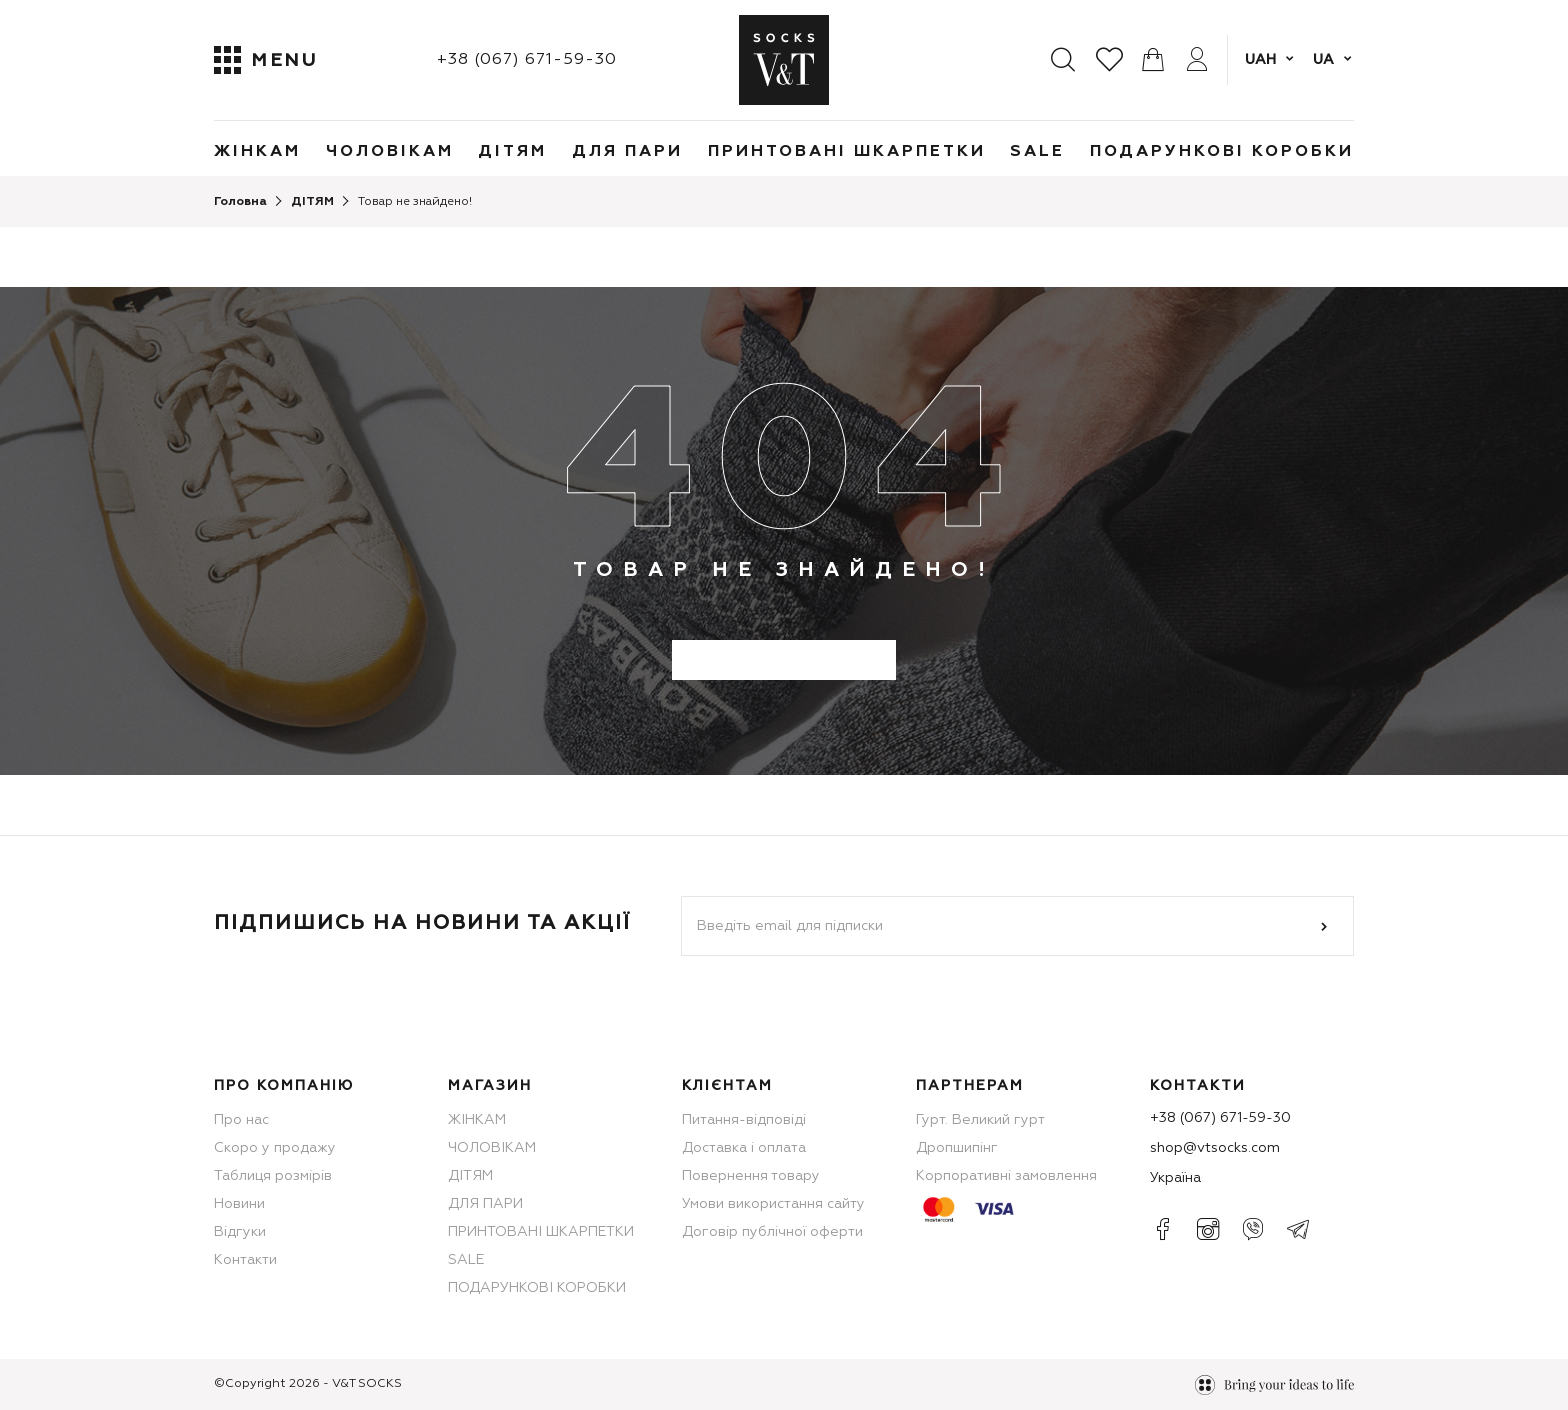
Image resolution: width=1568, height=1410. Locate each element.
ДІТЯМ (512, 152)
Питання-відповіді (744, 1120)
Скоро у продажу (275, 1148)
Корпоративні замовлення (1006, 1176)
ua (1323, 60)
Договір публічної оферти (772, 1232)
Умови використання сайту (773, 1204)
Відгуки (240, 1232)
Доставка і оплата (744, 1148)
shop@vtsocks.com (1215, 1148)
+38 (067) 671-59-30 (527, 60)
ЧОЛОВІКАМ (390, 152)
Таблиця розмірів (273, 1176)
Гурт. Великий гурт (980, 1120)
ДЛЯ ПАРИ (627, 152)
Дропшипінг (957, 1148)
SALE (1037, 152)
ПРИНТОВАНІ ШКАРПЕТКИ (847, 152)
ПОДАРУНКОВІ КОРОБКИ (1222, 152)
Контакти (245, 1260)
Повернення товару (751, 1176)
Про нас (241, 1120)
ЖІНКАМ (257, 152)
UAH (1260, 60)
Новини (239, 1204)
